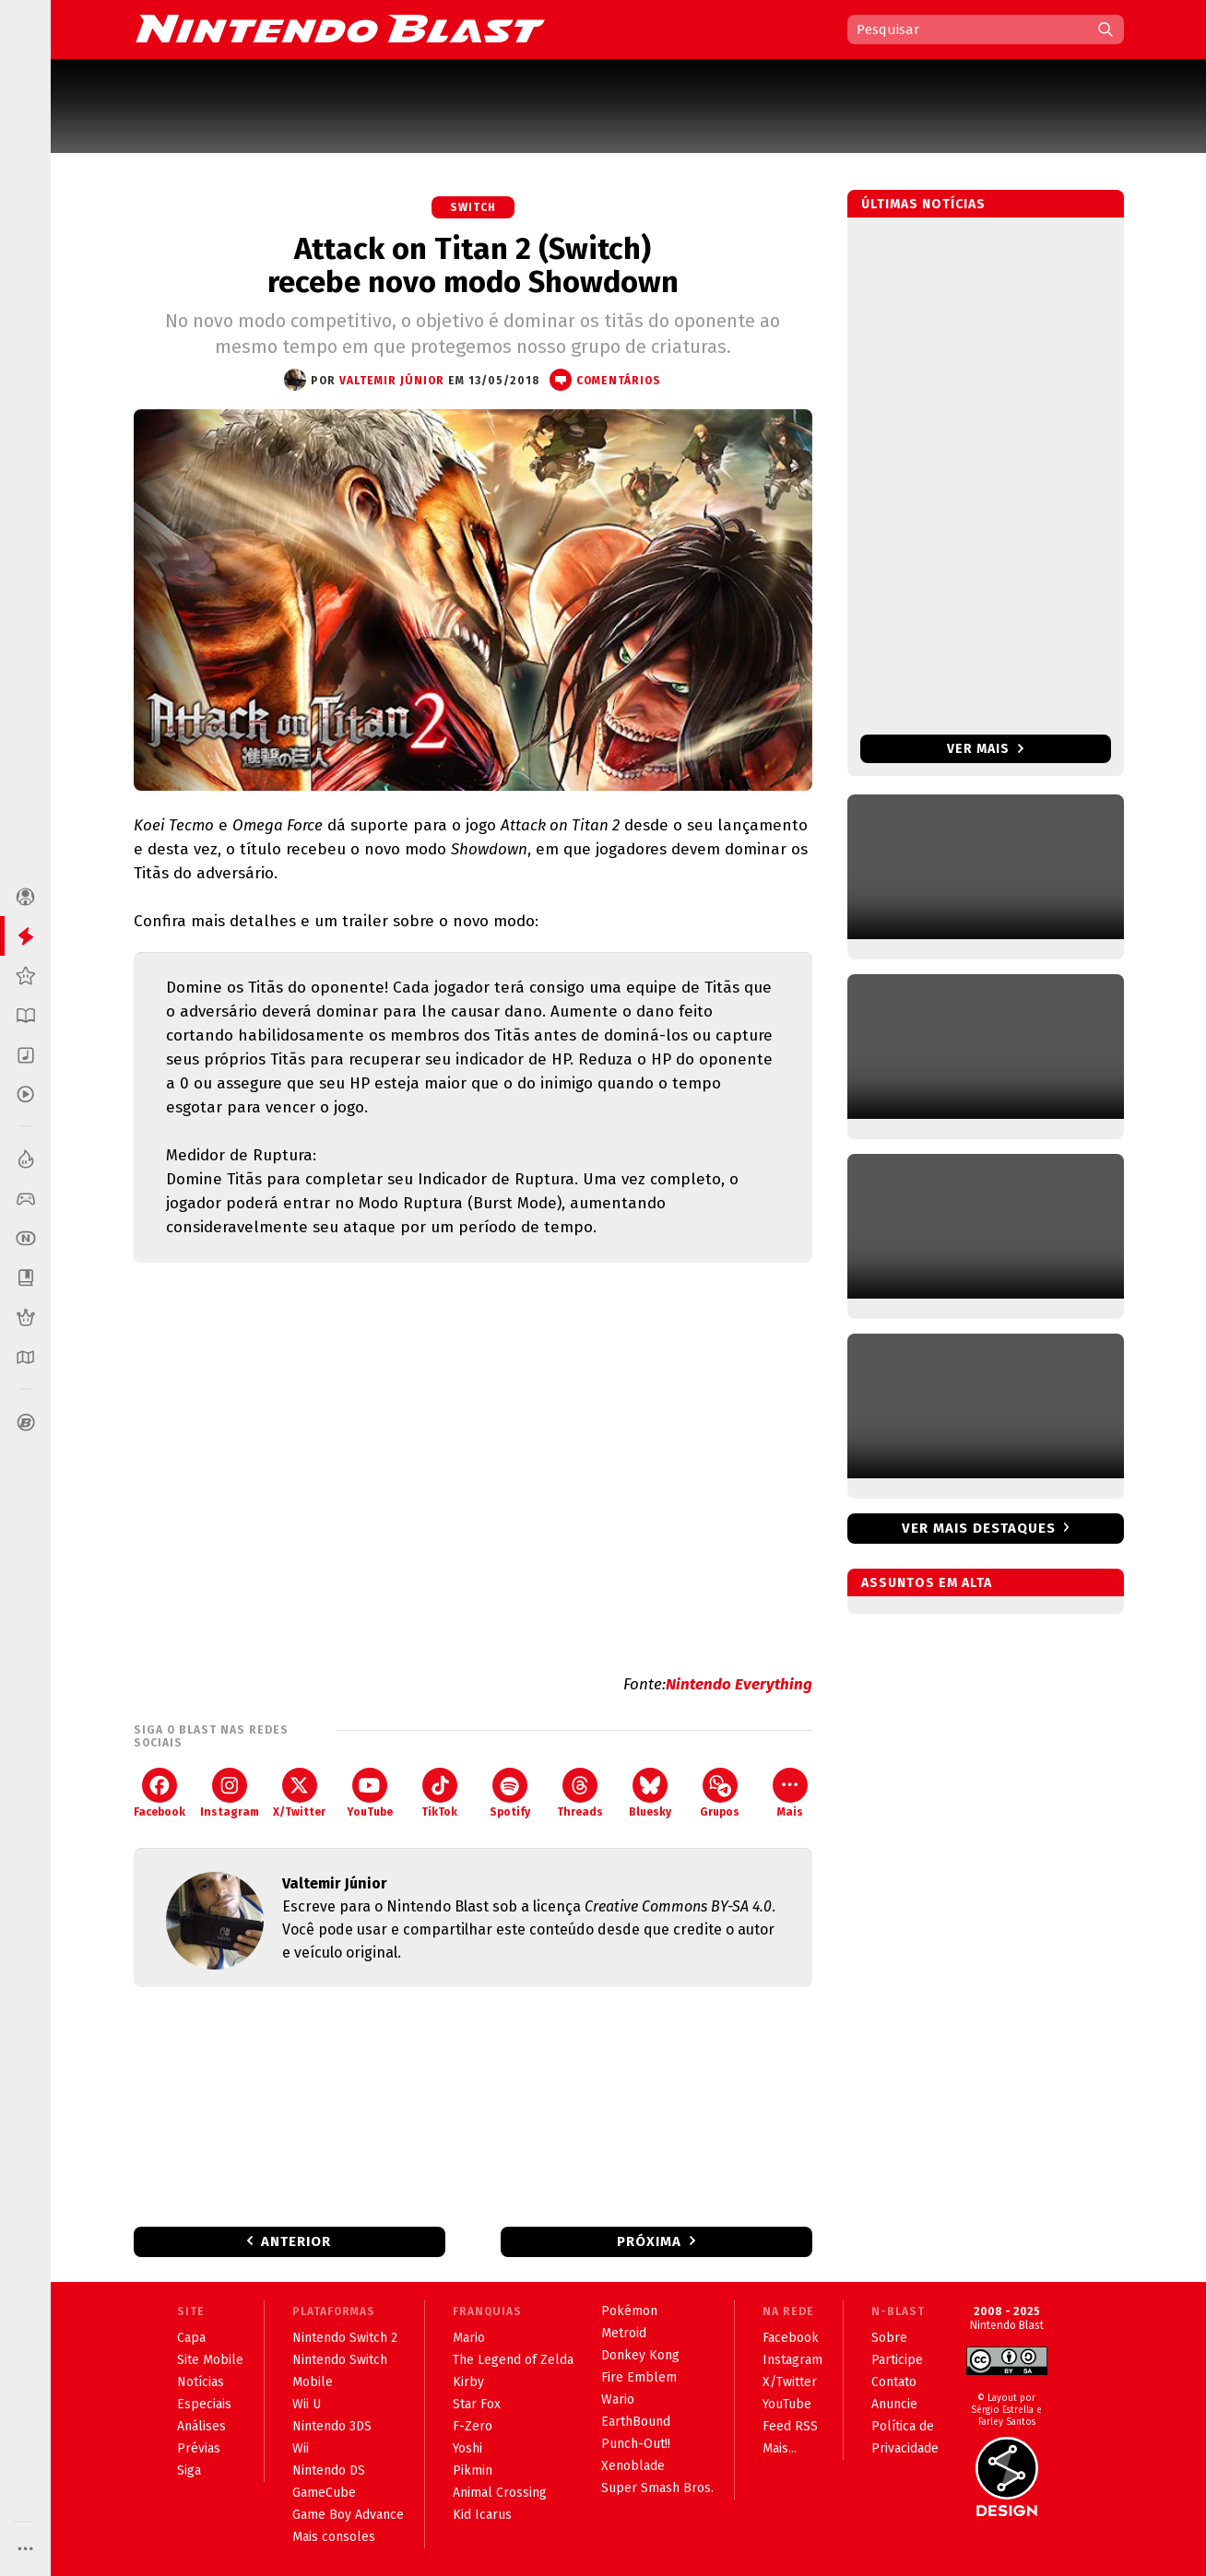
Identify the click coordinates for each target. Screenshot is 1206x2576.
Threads (580, 1793)
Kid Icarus (482, 2515)
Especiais (204, 2404)
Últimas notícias (923, 204)
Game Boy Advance (348, 2515)
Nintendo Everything (739, 1684)
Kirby (468, 2382)
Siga (189, 2470)
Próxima (649, 2241)
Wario (617, 2399)
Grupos (719, 1793)
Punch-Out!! (635, 2444)
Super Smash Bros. (657, 2488)
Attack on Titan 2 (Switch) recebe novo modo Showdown (473, 265)
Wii (300, 2448)
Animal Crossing (500, 2492)
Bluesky (650, 1793)
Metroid (623, 2333)
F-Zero (472, 2426)
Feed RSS (790, 2426)
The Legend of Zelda (513, 2360)
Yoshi (467, 2448)
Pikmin (472, 2470)
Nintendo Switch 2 (344, 2338)
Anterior (296, 2241)
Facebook (159, 1793)
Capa (191, 2338)
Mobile (312, 2382)
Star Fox (477, 2404)
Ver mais (985, 749)
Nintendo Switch (339, 2360)
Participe (897, 2360)
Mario (469, 2338)
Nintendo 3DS (332, 2426)
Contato (893, 2382)
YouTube (370, 1793)
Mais (790, 1793)
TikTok (439, 1793)
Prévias (198, 2448)
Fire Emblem (639, 2377)
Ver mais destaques (979, 1528)
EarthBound (635, 2421)
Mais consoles (333, 2537)
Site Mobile (210, 2360)
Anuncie (894, 2404)
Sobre (889, 2338)
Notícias (200, 2382)
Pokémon (629, 2311)
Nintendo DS (328, 2470)
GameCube (324, 2492)
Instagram (229, 1793)
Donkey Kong (640, 2355)
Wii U (306, 2404)
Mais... (780, 2448)
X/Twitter (299, 1793)
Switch (473, 207)
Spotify (510, 1793)
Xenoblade (633, 2466)
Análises (201, 2426)
